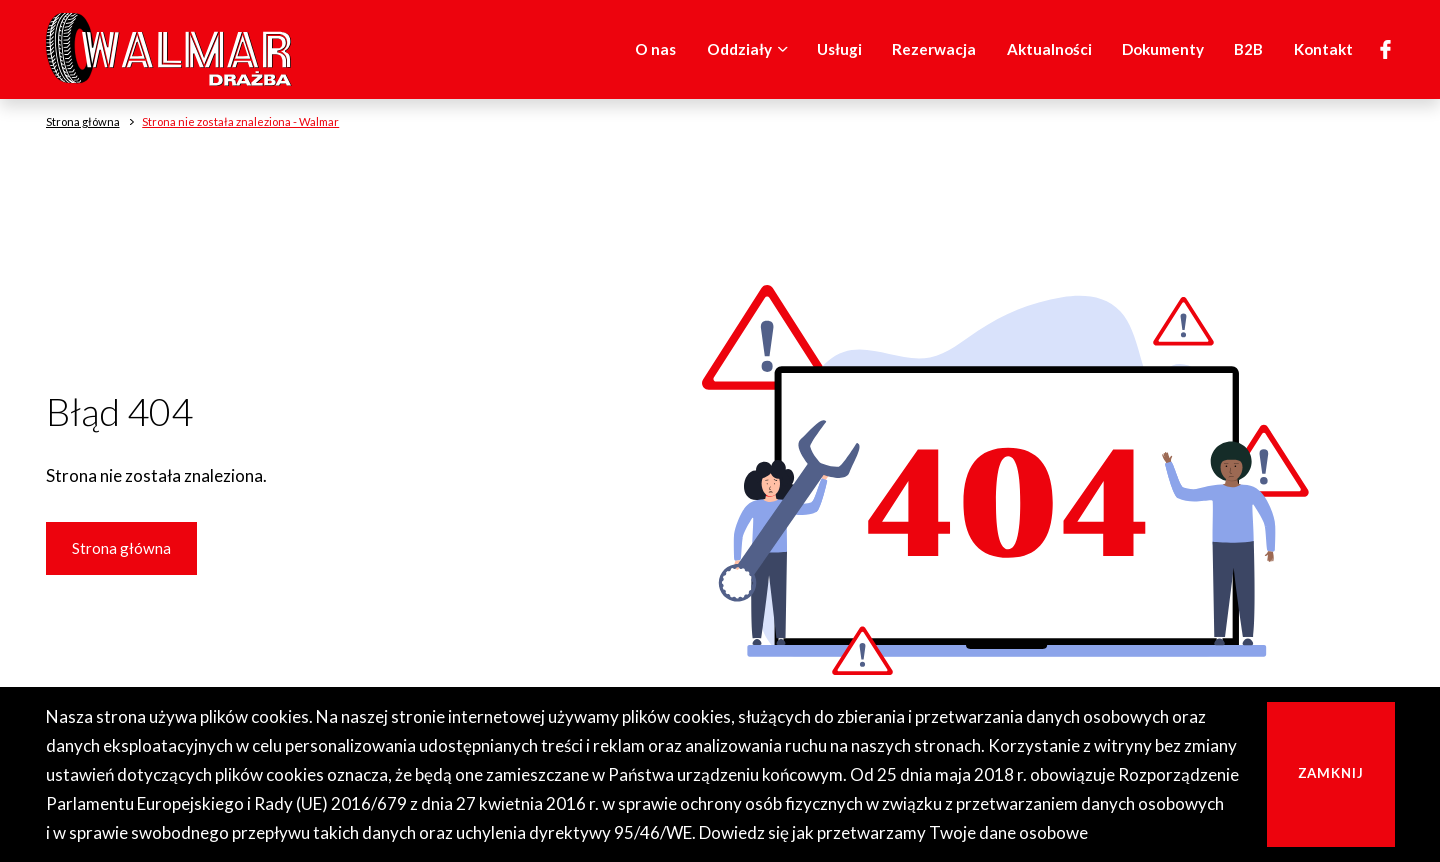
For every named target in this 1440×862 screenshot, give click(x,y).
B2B (1248, 49)
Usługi (839, 49)
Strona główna (121, 548)
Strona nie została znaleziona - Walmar (240, 121)
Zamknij (1331, 773)
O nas (655, 49)
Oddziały (751, 49)
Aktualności (1049, 49)
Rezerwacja (934, 49)
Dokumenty (1163, 49)
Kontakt (1323, 49)
